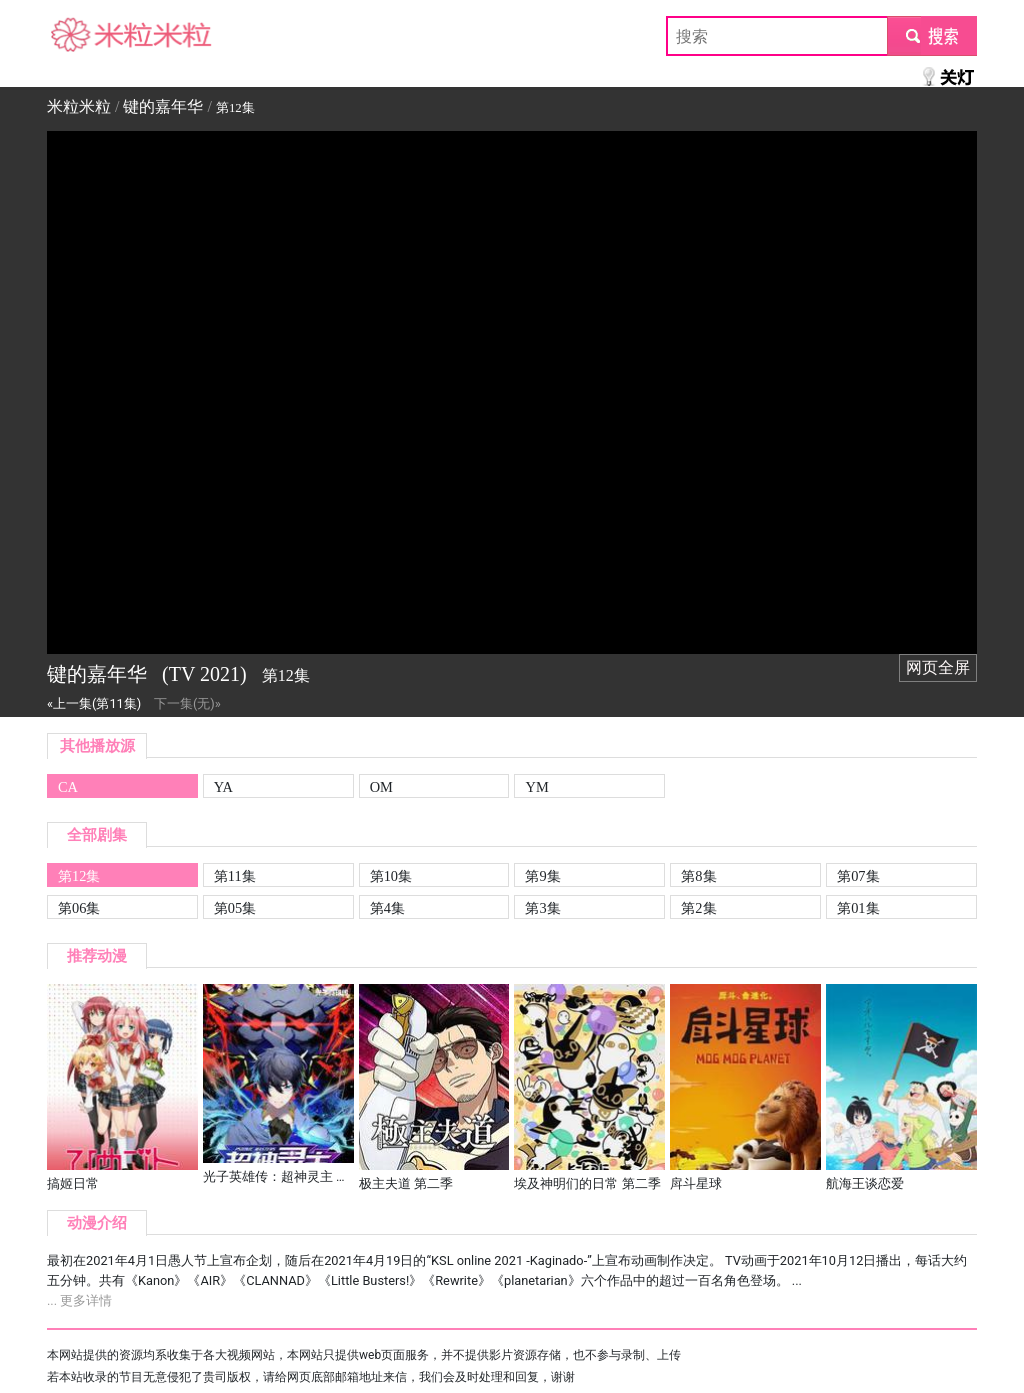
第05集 (235, 908)
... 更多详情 (79, 1300)
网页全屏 (938, 667)
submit (931, 35)
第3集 (542, 908)
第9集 (542, 876)
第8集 (698, 876)
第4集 (387, 908)
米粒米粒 (79, 35)
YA (223, 787)
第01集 (858, 908)
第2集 (698, 908)
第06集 (79, 908)
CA (68, 787)
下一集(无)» (187, 703)
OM (381, 787)
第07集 (858, 876)
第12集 (79, 876)
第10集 (391, 876)
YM (536, 787)
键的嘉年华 (163, 106)
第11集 (235, 876)
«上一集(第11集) (94, 703)
